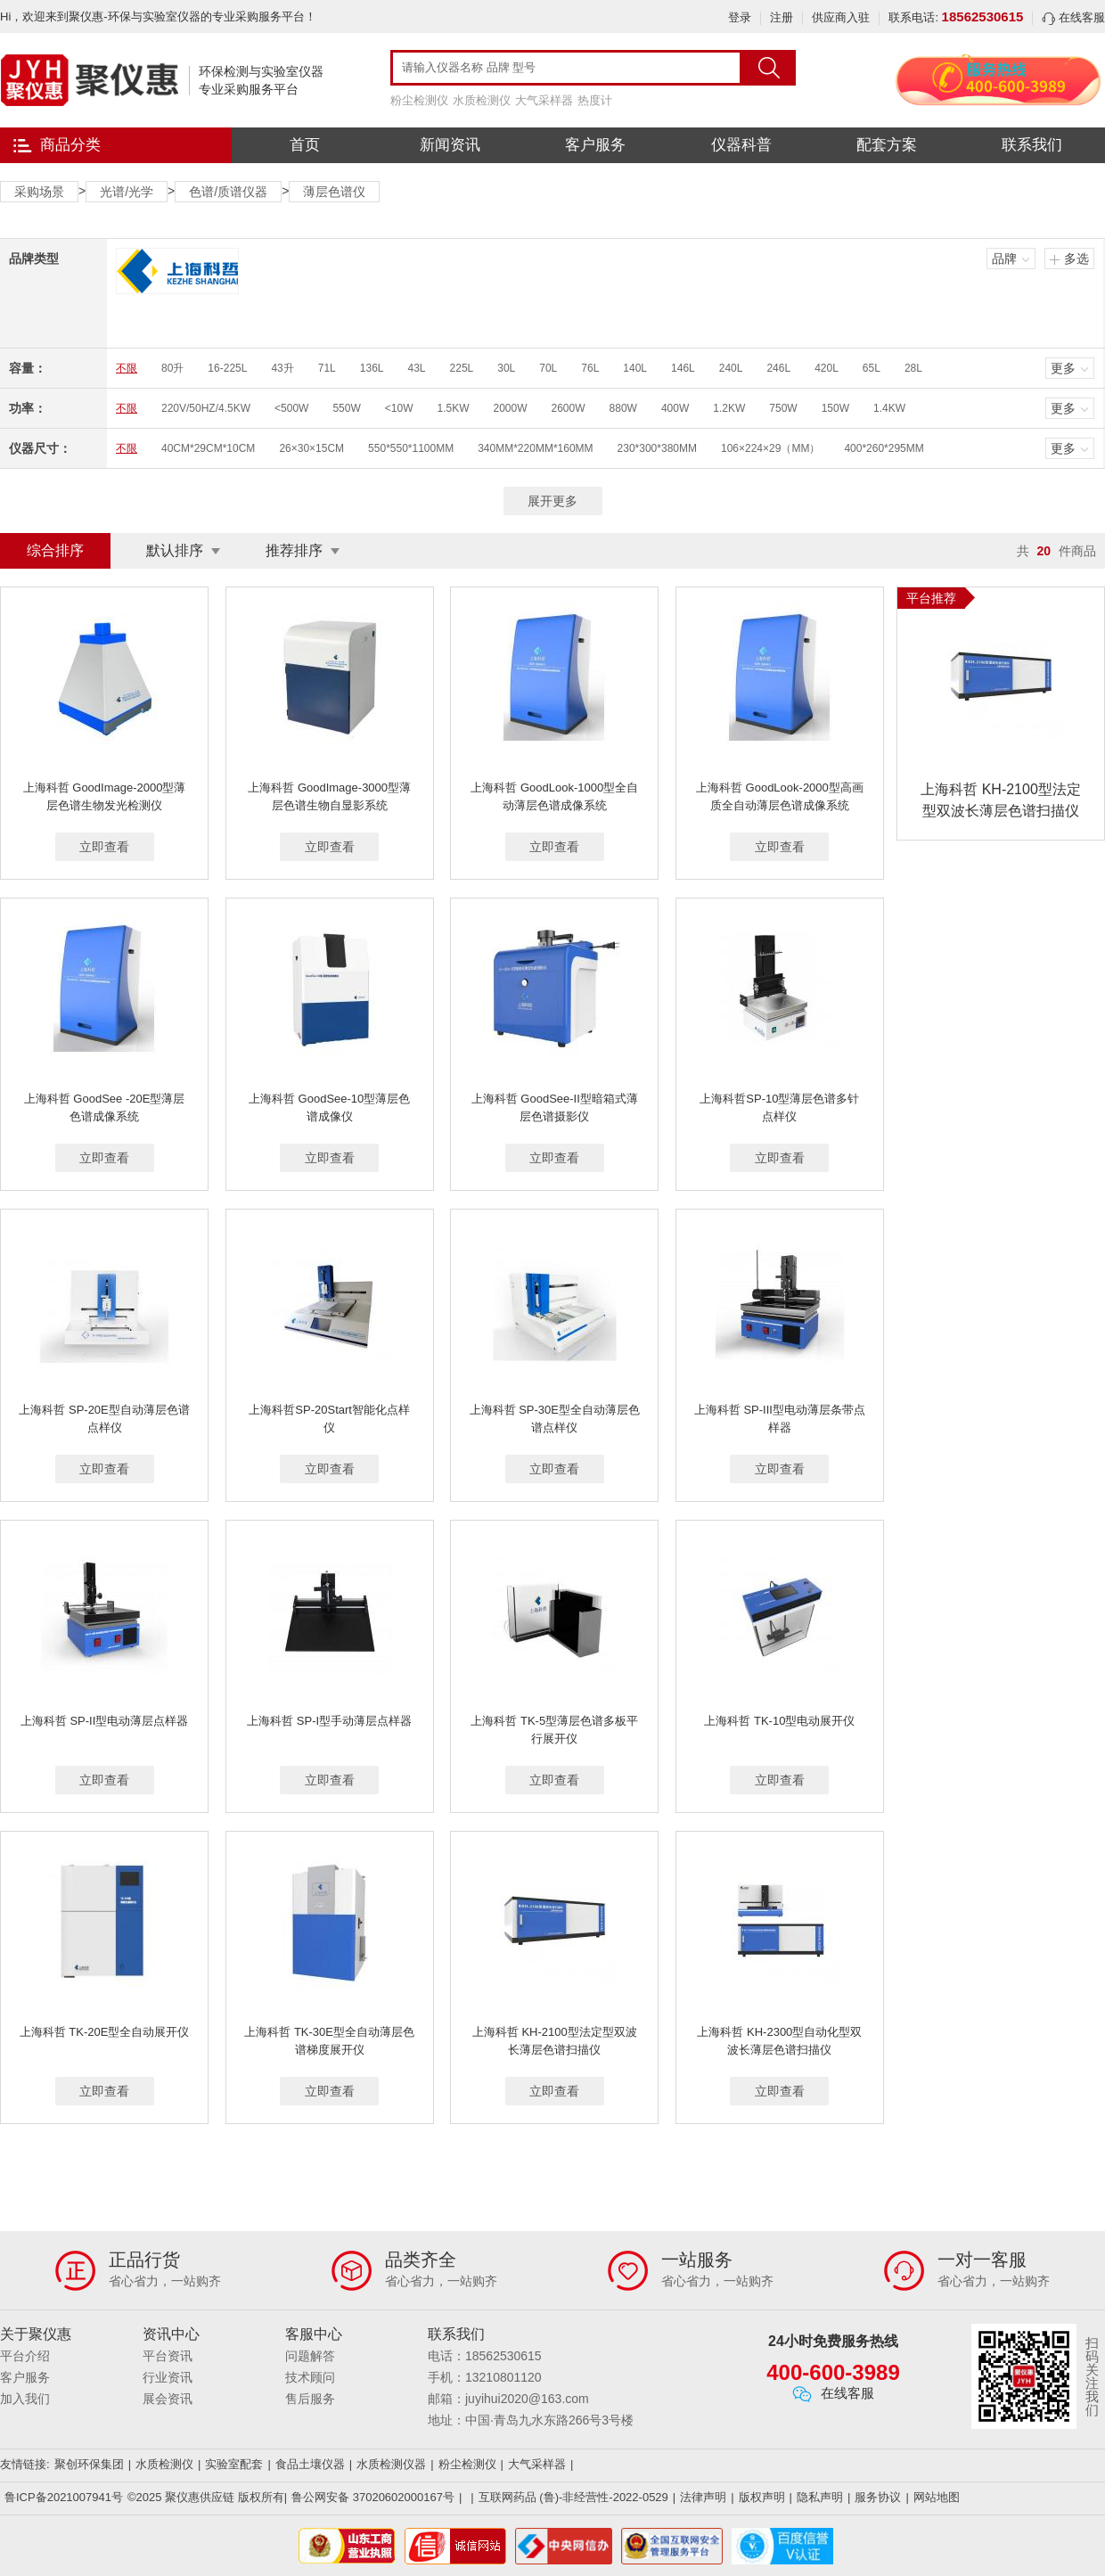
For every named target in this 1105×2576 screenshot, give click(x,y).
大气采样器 (544, 100)
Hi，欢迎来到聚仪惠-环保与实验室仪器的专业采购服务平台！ (158, 16)
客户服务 (595, 144)
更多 (1063, 368)
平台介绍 (25, 2356)
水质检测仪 (482, 100)
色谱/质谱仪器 (228, 192)
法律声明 (703, 2497)
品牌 (1004, 258)
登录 (739, 17)
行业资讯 (167, 2377)
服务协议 (878, 2497)
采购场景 (39, 192)
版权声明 (762, 2497)
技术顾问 (310, 2377)
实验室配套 (234, 2464)
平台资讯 (167, 2356)
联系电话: (955, 17)
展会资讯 (167, 2398)
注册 (781, 17)
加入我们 (25, 2398)
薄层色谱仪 (334, 192)
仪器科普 (741, 144)
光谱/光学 (126, 192)
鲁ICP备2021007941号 (63, 2497)
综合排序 (55, 550)
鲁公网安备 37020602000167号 (372, 2497)
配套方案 (886, 144)
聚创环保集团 (89, 2464)
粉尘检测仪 (419, 100)
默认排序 (174, 550)
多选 (1076, 258)
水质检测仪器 (391, 2464)
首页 (305, 144)
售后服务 (310, 2398)
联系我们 (1032, 144)
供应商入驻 (841, 17)
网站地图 (936, 2497)
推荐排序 (294, 550)
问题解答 (310, 2356)
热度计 (594, 100)
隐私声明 (820, 2497)
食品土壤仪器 (310, 2464)
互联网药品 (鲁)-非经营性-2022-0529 (573, 2497)
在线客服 (1073, 17)
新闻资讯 (450, 144)
